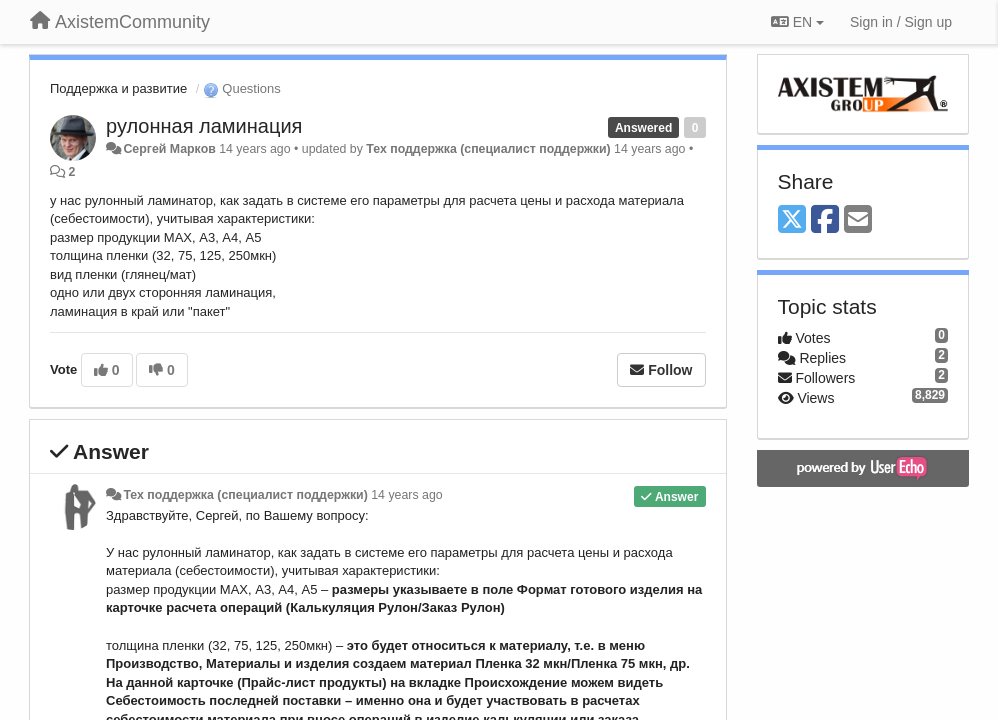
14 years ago (406, 495)
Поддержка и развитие (118, 88)
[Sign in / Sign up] (901, 22)
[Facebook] (825, 220)
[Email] (858, 220)
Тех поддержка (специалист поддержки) (488, 149)
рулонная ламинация (204, 126)
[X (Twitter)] (792, 220)
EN (797, 22)
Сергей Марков (169, 149)
